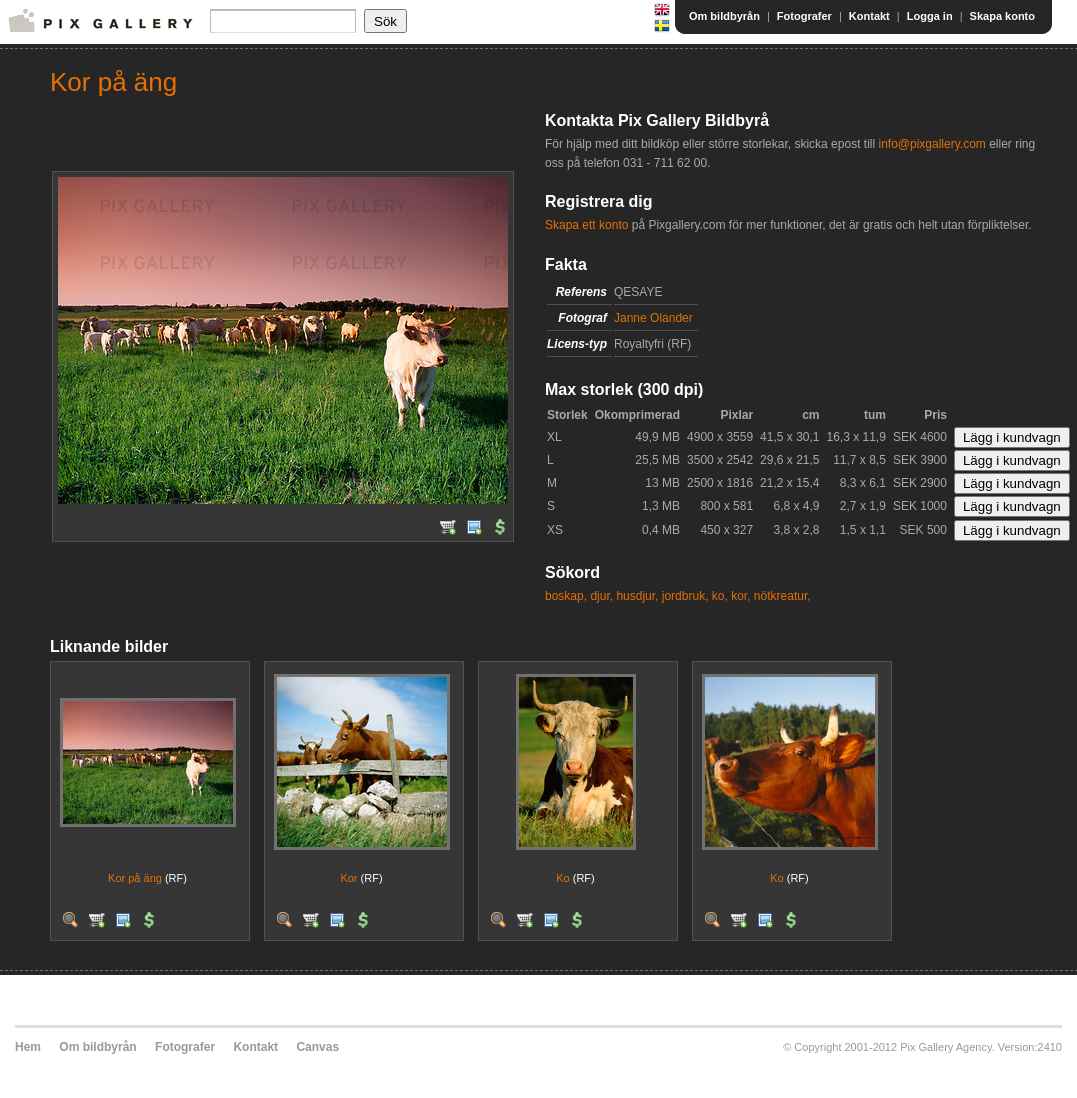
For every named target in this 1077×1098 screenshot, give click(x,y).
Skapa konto (1002, 16)
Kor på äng (135, 878)
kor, (740, 596)
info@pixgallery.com (931, 144)
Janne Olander (653, 318)
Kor (348, 878)
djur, (601, 596)
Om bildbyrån (724, 16)
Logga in (930, 16)
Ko (562, 878)
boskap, (566, 596)
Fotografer (804, 16)
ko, (720, 596)
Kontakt (869, 16)
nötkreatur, (782, 596)
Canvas (317, 1047)
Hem (28, 1047)
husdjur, (637, 596)
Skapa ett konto (586, 225)
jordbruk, (685, 596)
